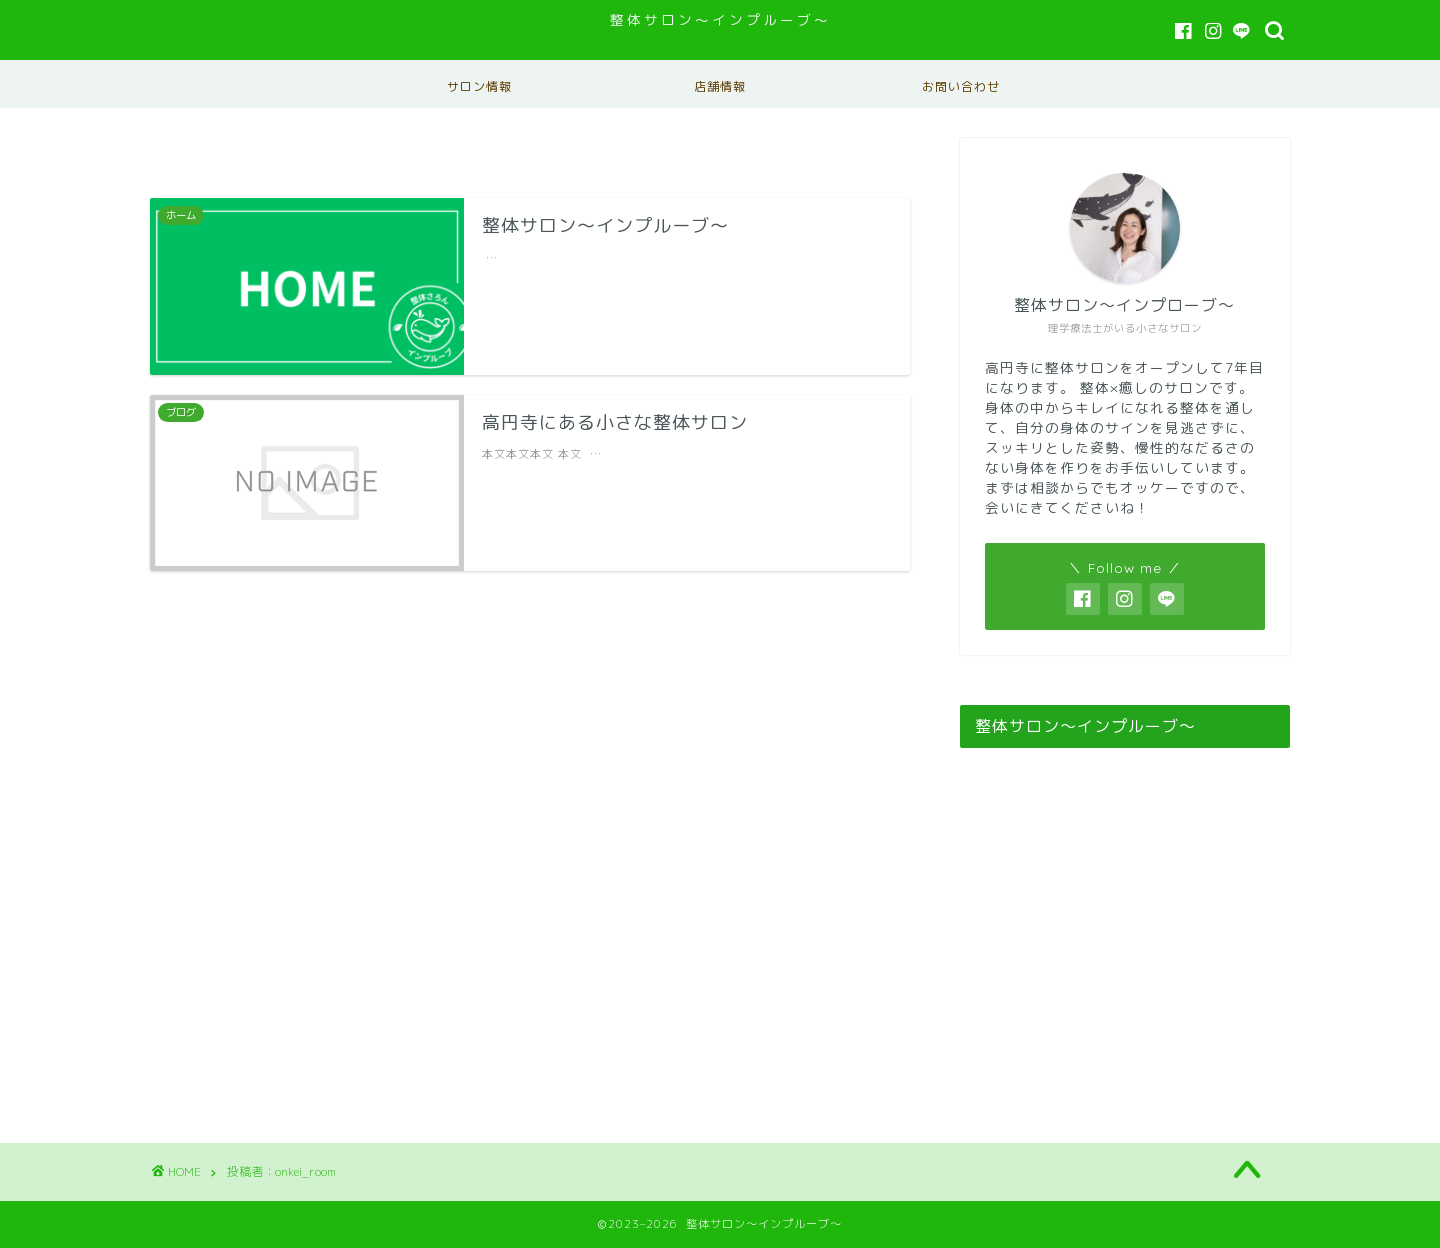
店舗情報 (720, 86)
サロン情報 (479, 86)
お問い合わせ (961, 86)
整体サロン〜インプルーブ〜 (720, 19)
